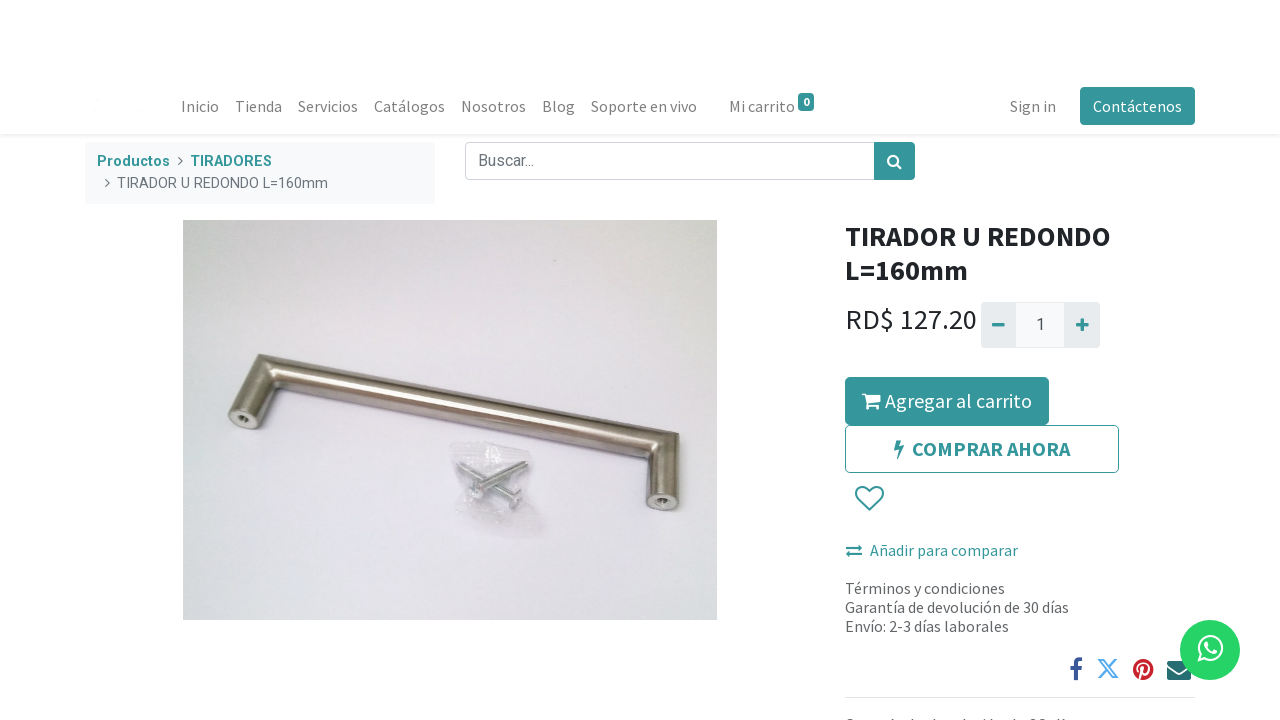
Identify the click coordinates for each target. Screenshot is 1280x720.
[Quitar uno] (998, 325)
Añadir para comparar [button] (932, 550)
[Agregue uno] (1081, 325)
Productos (133, 161)
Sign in (1033, 106)
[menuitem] (200, 106)
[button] (868, 499)
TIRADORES (231, 161)
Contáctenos (1137, 106)
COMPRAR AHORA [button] (982, 448)
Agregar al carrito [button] (947, 400)
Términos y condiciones (925, 588)
